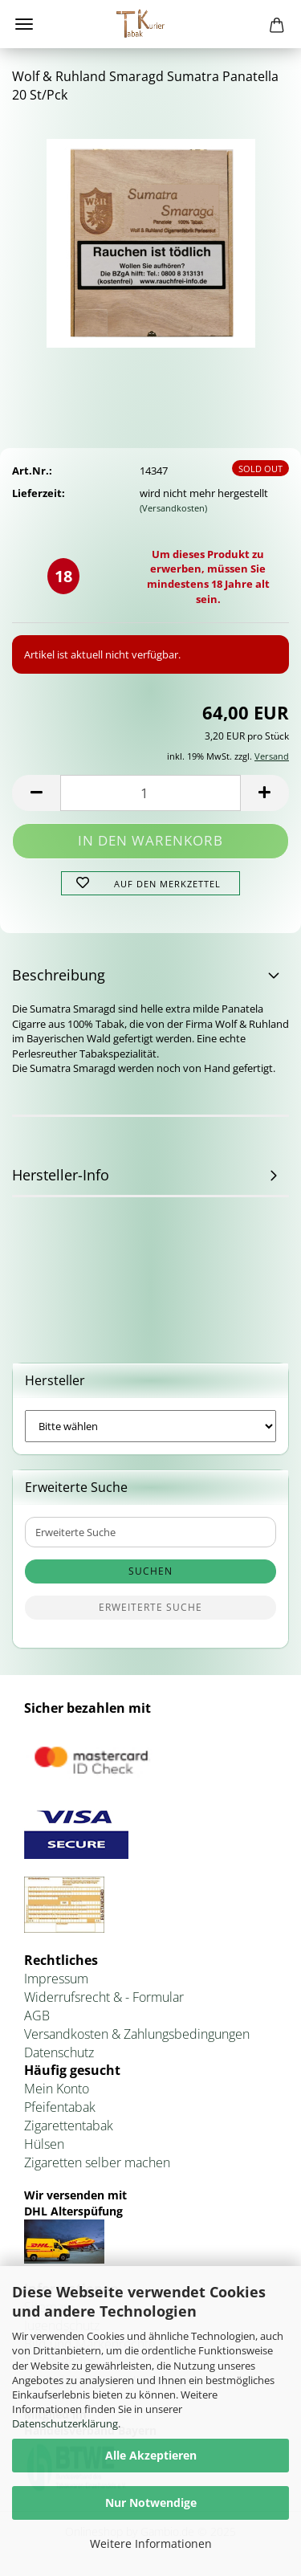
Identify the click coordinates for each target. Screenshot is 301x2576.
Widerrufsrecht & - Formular (104, 1997)
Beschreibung (58, 974)
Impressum (56, 1978)
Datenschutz (59, 2052)
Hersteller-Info (60, 1174)
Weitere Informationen (151, 2543)
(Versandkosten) (173, 508)
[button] (36, 793)
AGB (37, 2015)
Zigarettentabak (68, 2125)
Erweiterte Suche (150, 1607)
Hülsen (44, 2144)
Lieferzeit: (38, 493)
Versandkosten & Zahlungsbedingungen (137, 2034)
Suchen (150, 1571)
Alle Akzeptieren (151, 2455)
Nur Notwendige (151, 2502)
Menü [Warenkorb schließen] (24, 24)
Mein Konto (56, 2088)
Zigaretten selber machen (97, 2162)
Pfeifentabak (60, 2107)
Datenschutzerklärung (65, 2423)
